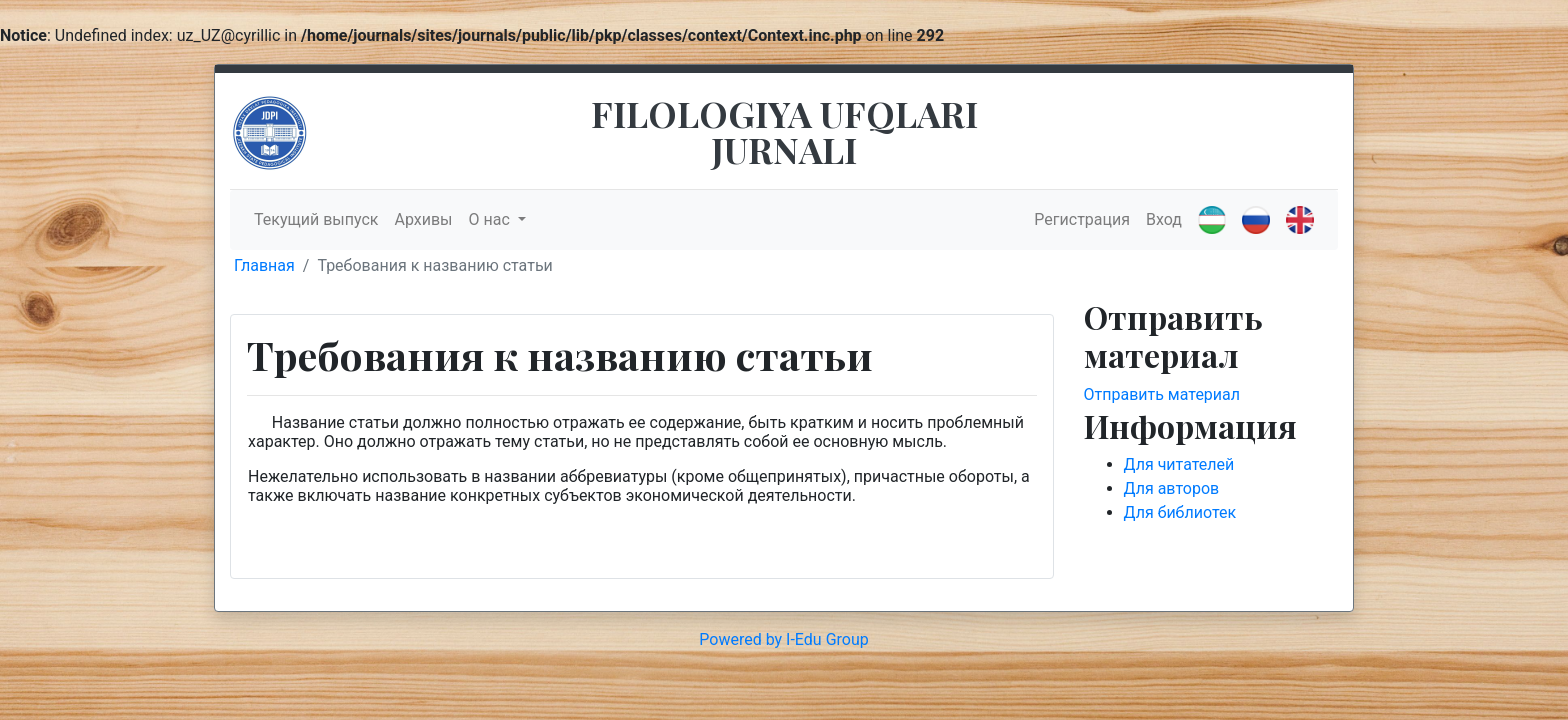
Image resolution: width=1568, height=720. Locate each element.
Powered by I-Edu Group (783, 639)
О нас (491, 219)
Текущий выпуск (316, 219)
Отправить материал (1162, 394)
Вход (1164, 219)
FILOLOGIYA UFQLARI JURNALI (784, 131)
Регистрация (1082, 219)
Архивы (423, 219)
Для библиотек (1180, 512)
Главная (264, 265)
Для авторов (1172, 488)
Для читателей (1179, 464)
